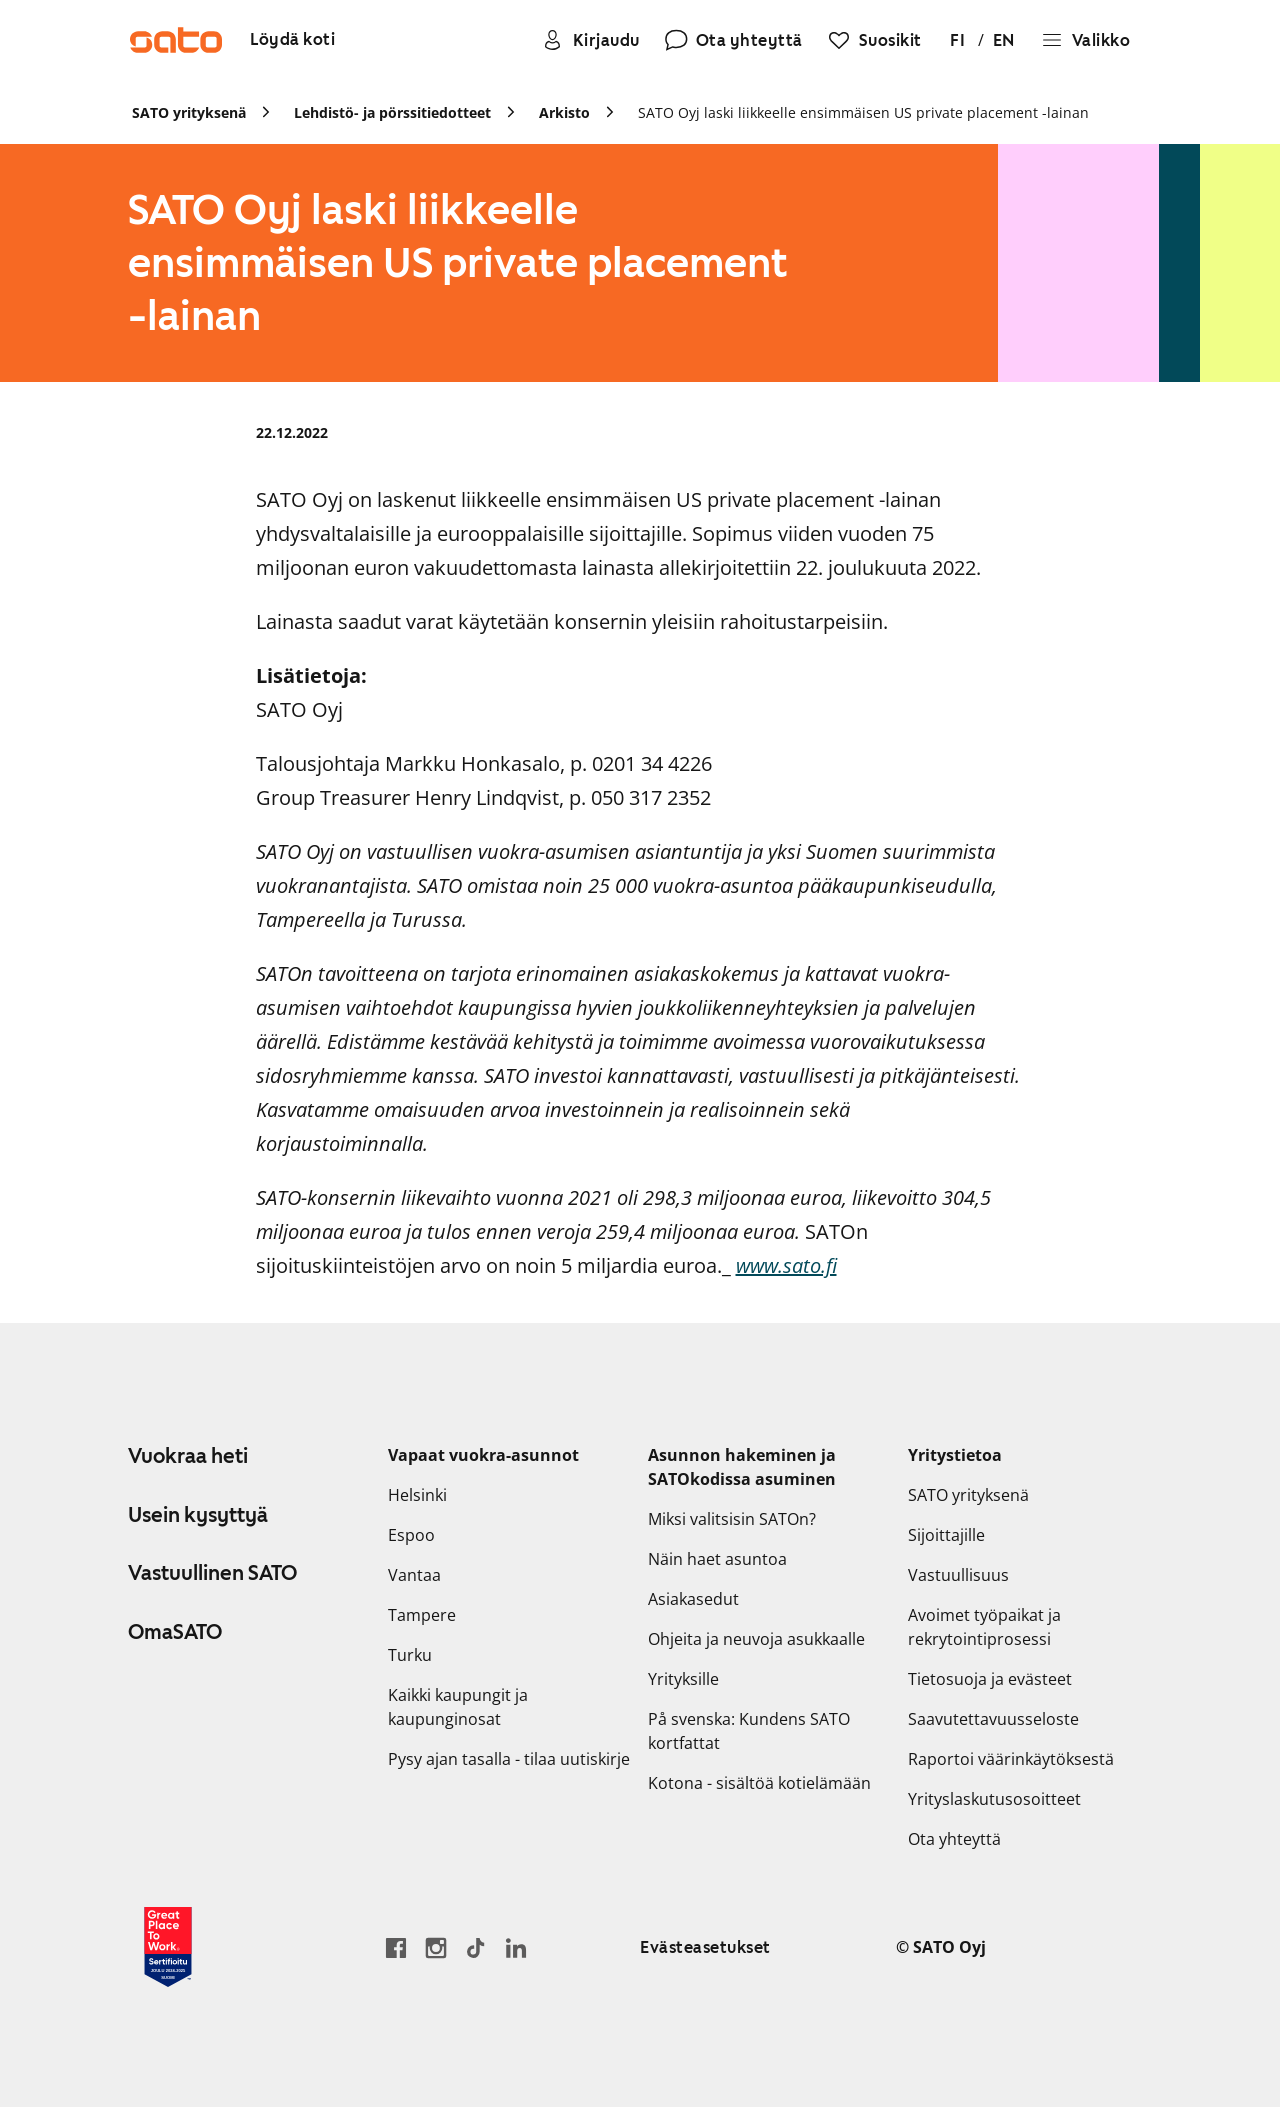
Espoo (411, 1535)
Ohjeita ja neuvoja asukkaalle (756, 1639)
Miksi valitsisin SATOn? (732, 1519)
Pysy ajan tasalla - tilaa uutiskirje (509, 1759)
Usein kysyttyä (198, 1515)
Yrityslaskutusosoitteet (994, 1799)
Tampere (422, 1615)
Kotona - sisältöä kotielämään (759, 1783)
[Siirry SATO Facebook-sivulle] (396, 1947)
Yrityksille (683, 1679)
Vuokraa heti (188, 1456)
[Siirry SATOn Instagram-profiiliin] (436, 1947)
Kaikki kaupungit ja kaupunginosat (458, 1707)
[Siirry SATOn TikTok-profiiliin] (476, 1947)
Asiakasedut (693, 1599)
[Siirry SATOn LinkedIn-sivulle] (516, 1947)
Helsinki (417, 1495)
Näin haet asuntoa (717, 1559)
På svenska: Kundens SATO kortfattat (749, 1731)
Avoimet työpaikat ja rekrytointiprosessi (984, 1627)
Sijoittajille (946, 1535)
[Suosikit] (874, 40)
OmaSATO (175, 1632)
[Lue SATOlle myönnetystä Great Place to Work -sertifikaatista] (168, 1947)
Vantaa (414, 1575)
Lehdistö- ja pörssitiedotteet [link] (392, 112)
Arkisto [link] (564, 112)
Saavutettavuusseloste (993, 1719)
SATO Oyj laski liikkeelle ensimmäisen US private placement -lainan (863, 112)
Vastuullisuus (958, 1575)
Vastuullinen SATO (212, 1573)
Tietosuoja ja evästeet (990, 1679)
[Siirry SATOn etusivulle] (176, 40)
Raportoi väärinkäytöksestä (1011, 1759)
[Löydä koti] (292, 40)
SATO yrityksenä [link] (189, 112)
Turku (410, 1655)
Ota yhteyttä (954, 1839)
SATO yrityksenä (968, 1495)
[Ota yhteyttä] (733, 40)
